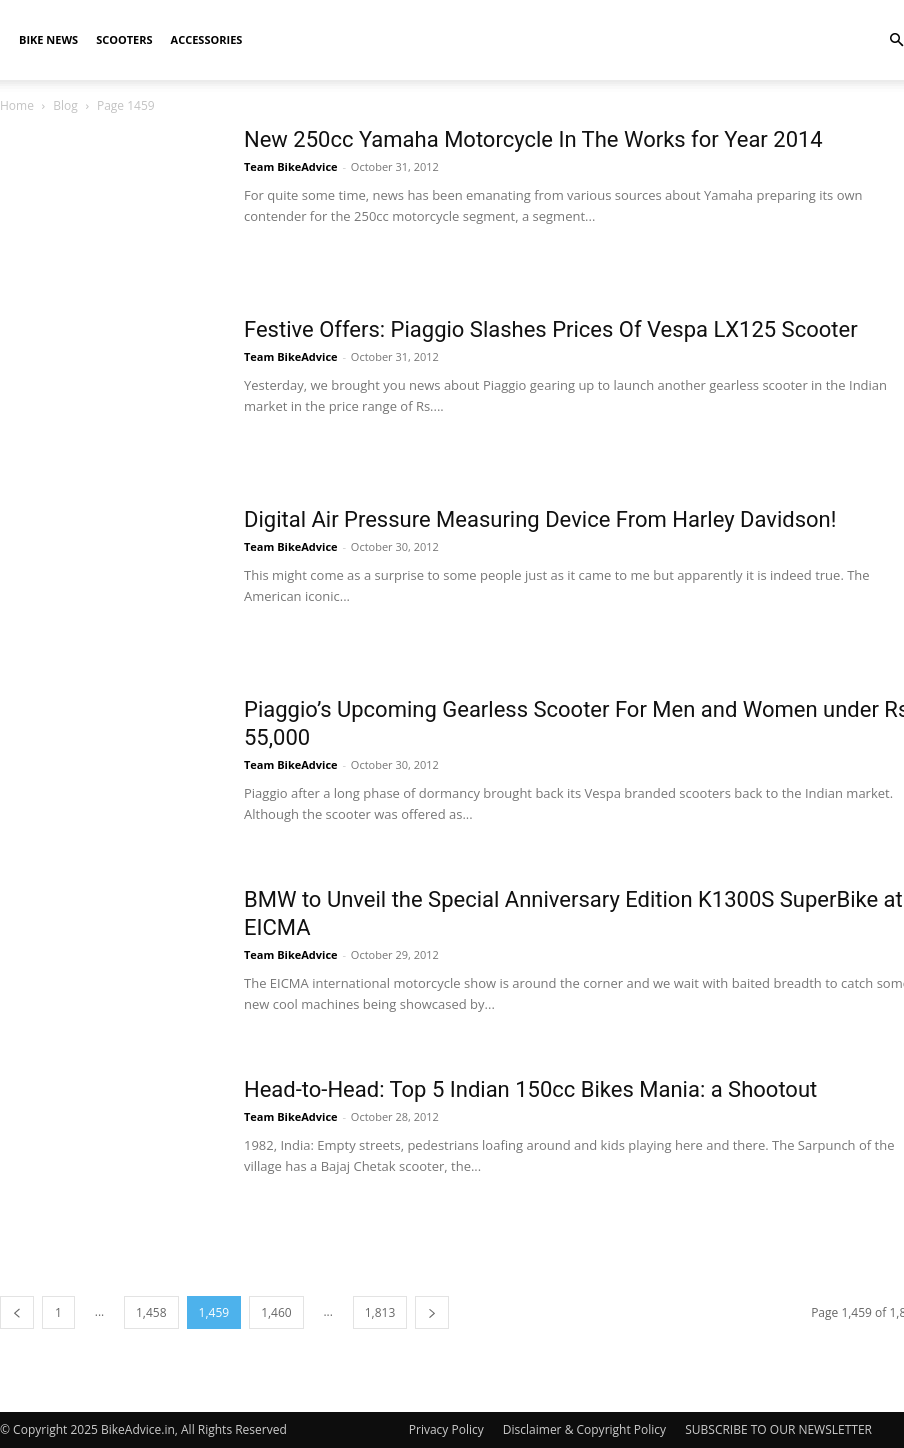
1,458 (151, 1312)
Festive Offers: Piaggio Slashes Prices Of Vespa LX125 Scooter (551, 329)
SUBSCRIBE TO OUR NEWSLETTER (778, 1429)
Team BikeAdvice (291, 166)
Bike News (48, 39)
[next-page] (432, 1312)
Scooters (124, 39)
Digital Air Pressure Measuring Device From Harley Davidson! (540, 519)
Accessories (207, 39)
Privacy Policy (446, 1429)
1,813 (380, 1312)
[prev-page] (17, 1312)
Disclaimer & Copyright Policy (584, 1429)
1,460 (276, 1312)
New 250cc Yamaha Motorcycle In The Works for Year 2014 (533, 139)
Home (17, 105)
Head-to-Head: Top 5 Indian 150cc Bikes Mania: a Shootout (530, 1089)
